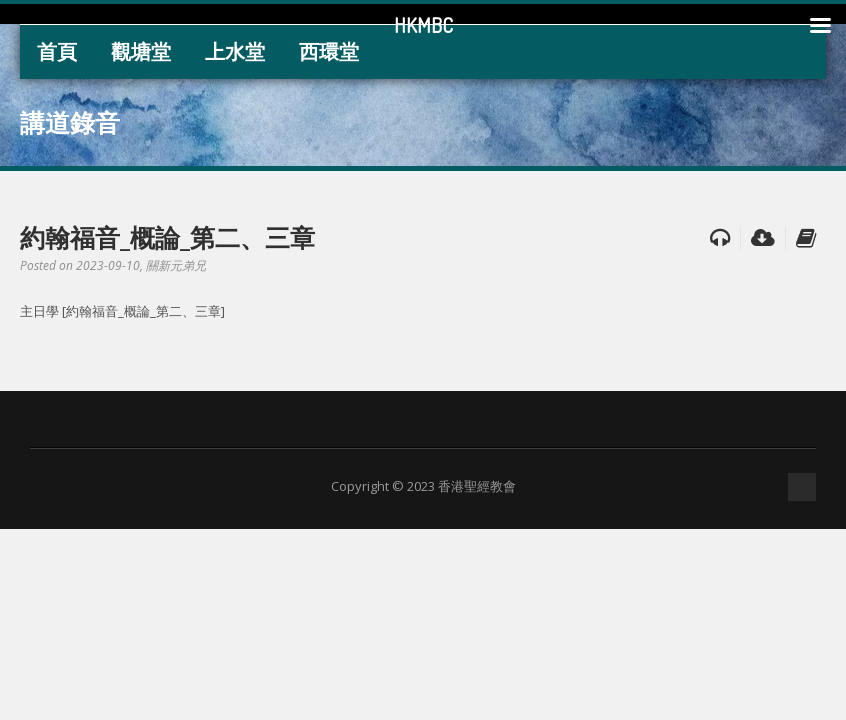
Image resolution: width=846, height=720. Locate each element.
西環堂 (329, 51)
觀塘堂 (141, 51)
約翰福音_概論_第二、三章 (167, 237)
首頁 (57, 51)
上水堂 (235, 51)
